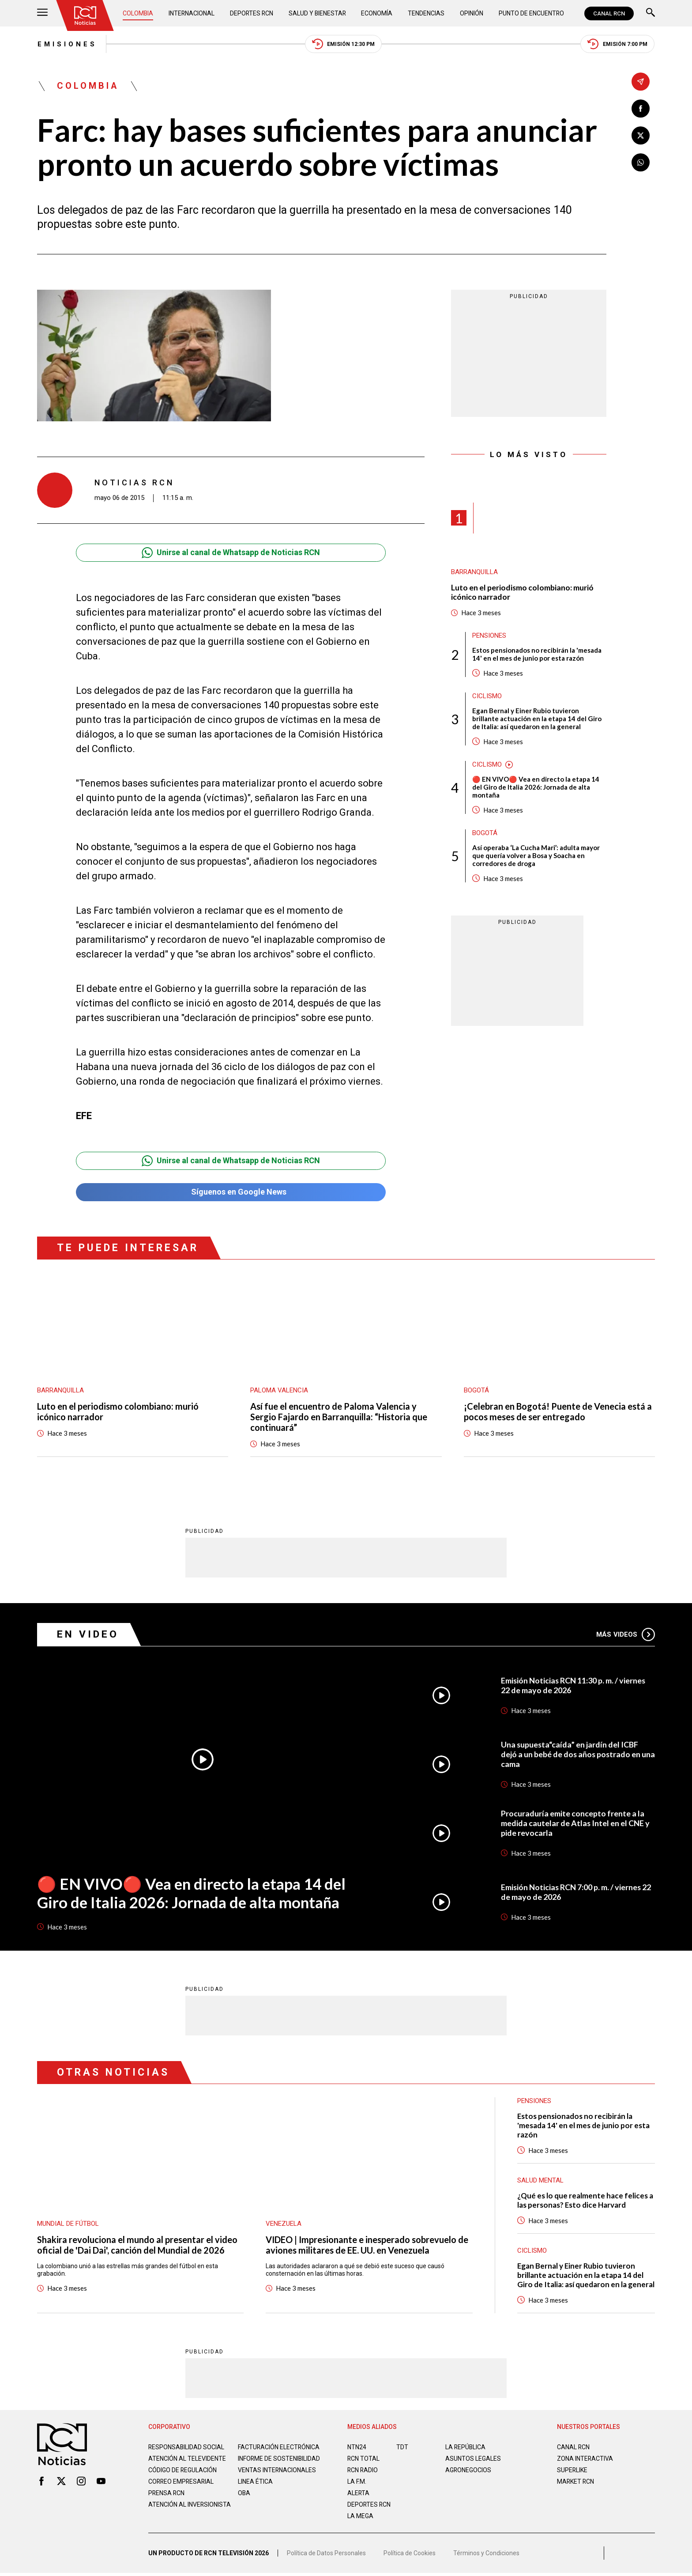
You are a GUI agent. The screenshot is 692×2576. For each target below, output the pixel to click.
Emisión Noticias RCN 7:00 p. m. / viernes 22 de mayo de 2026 (576, 1892)
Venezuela (283, 2224)
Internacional (192, 13)
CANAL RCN (609, 13)
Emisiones (67, 44)
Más (625, 1634)
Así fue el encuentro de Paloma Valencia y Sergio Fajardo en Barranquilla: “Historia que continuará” (338, 1418)
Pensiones (489, 636)
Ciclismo (487, 696)
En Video (88, 1635)
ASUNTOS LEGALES (473, 2459)
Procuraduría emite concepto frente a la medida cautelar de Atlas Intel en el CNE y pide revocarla (575, 1823)
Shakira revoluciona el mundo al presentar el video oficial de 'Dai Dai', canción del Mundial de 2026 (137, 2245)
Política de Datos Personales (326, 2556)
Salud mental (540, 2181)
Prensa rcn (166, 2500)
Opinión (471, 13)
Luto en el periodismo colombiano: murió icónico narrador (522, 592)
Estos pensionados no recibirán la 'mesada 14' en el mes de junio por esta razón (537, 654)
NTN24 (356, 2447)
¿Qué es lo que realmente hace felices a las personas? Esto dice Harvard (585, 2200)
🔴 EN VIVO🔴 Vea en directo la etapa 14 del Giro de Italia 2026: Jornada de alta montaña (535, 787)
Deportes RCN (252, 13)
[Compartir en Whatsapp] (641, 162)
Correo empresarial (181, 2489)
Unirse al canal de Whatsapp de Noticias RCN (230, 552)
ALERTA (358, 2493)
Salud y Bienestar (318, 13)
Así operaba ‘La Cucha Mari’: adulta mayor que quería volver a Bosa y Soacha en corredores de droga (536, 856)
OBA (244, 2500)
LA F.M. (356, 2481)
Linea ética (255, 2489)
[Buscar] (650, 13)
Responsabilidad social (186, 2447)
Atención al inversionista (170, 2515)
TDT (402, 2447)
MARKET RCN (576, 2481)
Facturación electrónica (279, 2447)
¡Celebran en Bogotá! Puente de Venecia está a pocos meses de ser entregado (558, 1412)
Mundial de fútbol (68, 2224)
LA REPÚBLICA (465, 2447)
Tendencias (426, 13)
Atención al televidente (187, 2459)
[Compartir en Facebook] (641, 108)
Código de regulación (182, 2477)
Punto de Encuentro (531, 13)
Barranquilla (474, 572)
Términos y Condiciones (486, 2556)
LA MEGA (360, 2516)
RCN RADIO (363, 2470)
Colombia (138, 13)
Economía (377, 13)
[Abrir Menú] (42, 13)
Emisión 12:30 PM (343, 44)
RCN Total (363, 2459)
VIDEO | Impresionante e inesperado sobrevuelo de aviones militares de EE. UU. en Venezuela (367, 2245)
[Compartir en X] (641, 135)
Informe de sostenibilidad (261, 2462)
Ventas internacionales (277, 2477)
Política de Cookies (410, 2556)
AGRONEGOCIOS (468, 2470)
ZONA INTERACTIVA (585, 2459)
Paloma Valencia (279, 1391)
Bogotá (484, 833)
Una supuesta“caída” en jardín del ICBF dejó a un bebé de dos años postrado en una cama (571, 1754)
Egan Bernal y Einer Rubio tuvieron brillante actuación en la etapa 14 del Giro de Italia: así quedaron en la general (537, 719)
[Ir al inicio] (85, 15)
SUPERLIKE (572, 2470)
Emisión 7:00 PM (618, 44)
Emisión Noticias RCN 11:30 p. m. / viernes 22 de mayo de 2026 (574, 1685)
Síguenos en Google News (230, 1192)
